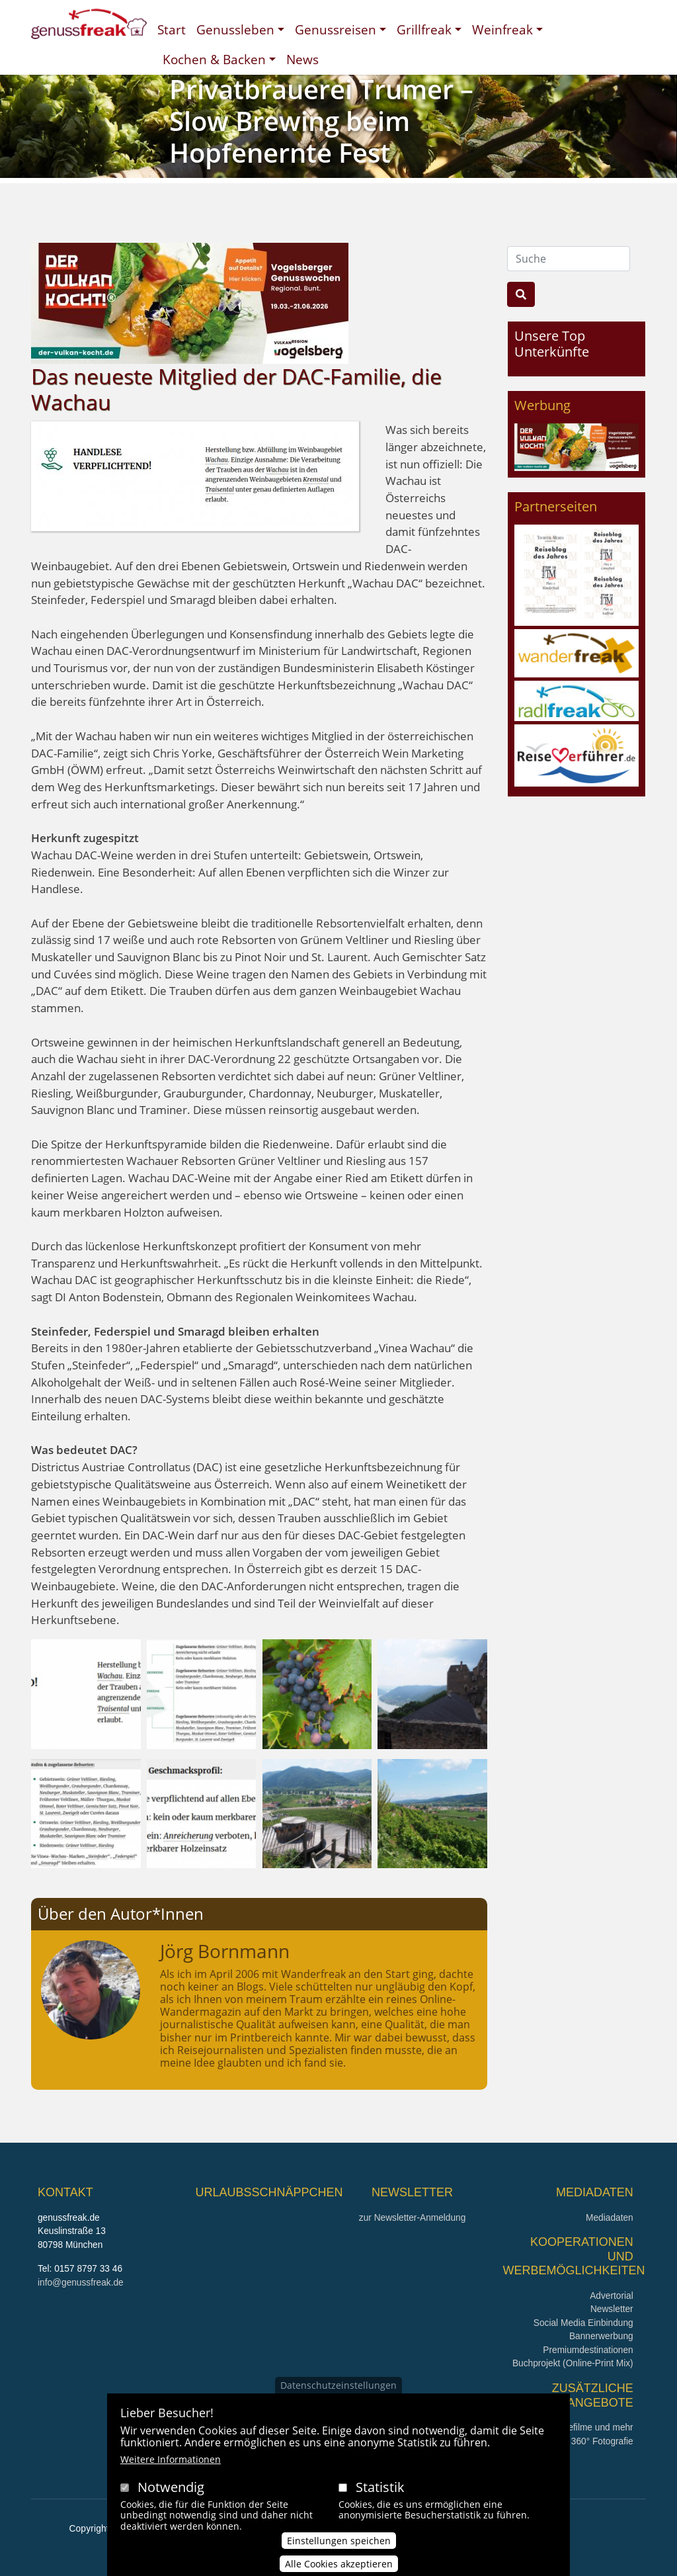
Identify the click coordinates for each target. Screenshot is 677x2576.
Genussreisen (335, 29)
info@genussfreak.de (81, 2283)
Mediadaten (609, 2218)
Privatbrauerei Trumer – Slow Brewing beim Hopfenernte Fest (321, 121)
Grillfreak (424, 29)
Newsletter (611, 2309)
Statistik (380, 2502)
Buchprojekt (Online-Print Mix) (572, 2363)
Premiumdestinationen (588, 2350)
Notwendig (171, 2502)
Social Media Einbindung (583, 2323)
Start (171, 29)
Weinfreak (502, 29)
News (302, 59)
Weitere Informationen (170, 2474)
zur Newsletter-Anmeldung (412, 2218)
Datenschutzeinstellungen (338, 2399)
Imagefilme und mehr (590, 2427)
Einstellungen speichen (339, 2555)
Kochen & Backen (214, 59)
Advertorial (611, 2296)
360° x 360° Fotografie (588, 2441)
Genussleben (235, 29)
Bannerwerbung (601, 2336)
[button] (86, 1693)
